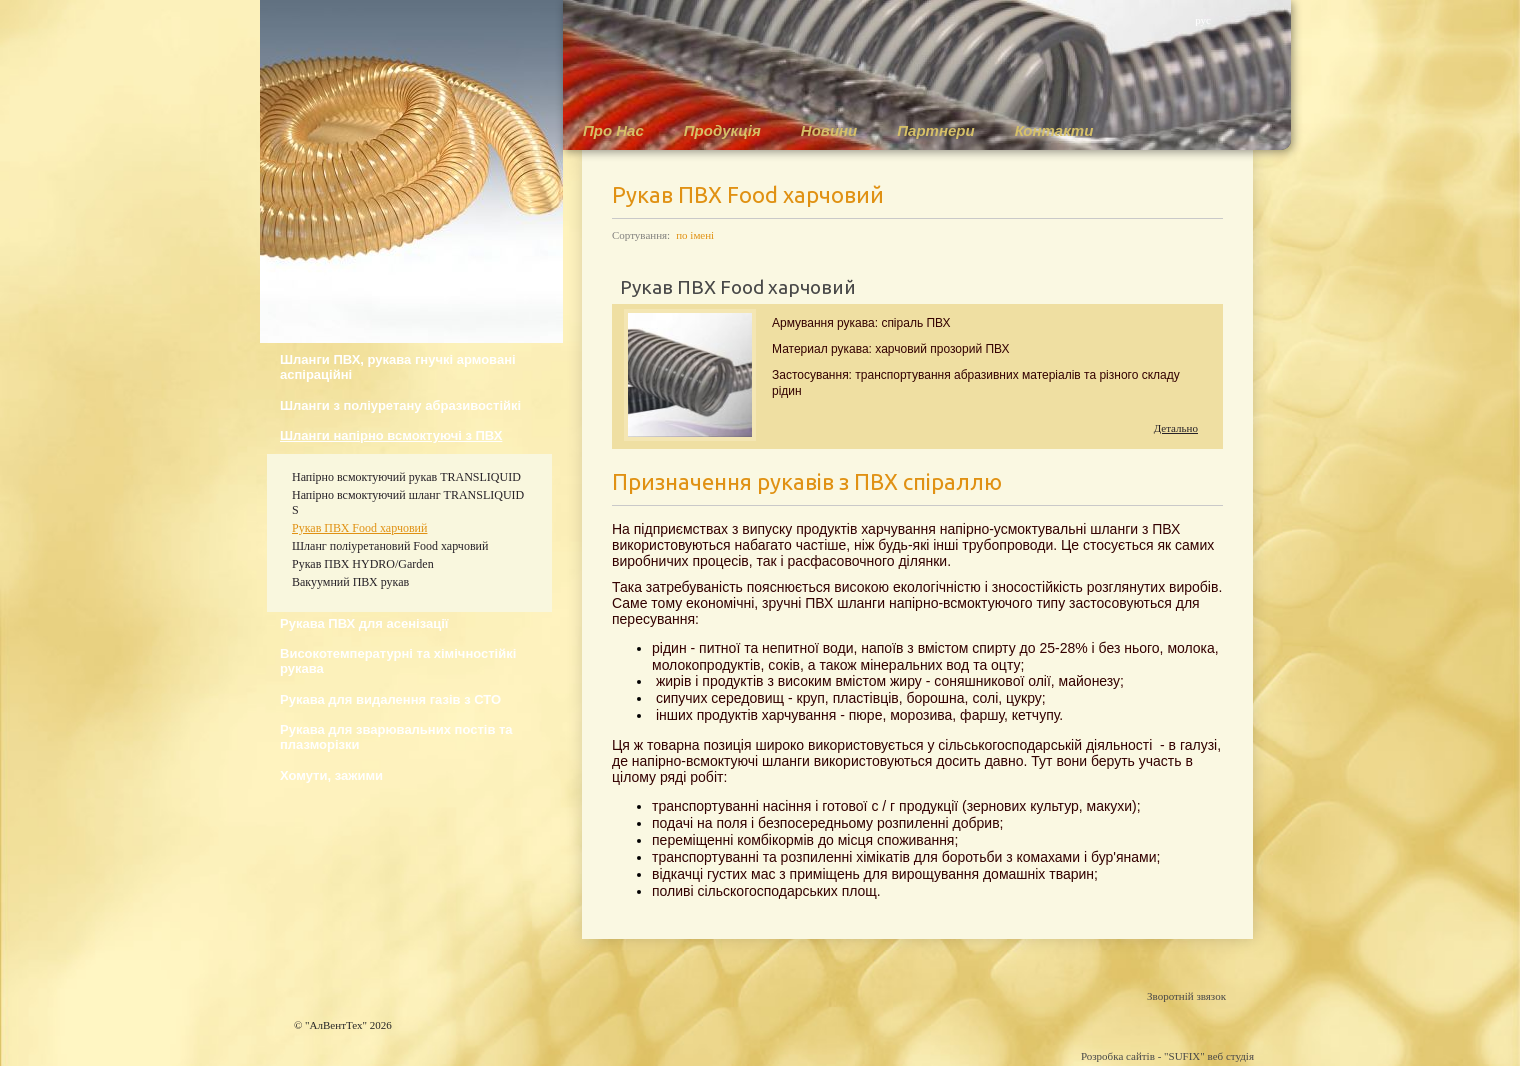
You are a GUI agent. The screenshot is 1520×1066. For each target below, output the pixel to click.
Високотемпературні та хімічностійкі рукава (398, 661)
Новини (829, 130)
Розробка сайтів (1118, 1056)
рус (1203, 20)
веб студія (1231, 1056)
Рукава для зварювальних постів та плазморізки (396, 737)
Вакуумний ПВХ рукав (350, 582)
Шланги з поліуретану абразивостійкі (400, 405)
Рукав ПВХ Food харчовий (359, 528)
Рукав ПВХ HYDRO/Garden (363, 564)
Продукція (722, 130)
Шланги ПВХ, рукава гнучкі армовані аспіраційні (398, 367)
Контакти (1054, 130)
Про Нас (613, 130)
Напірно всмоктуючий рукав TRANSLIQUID (406, 477)
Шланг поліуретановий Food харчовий (390, 546)
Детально (1176, 428)
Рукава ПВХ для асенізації (364, 623)
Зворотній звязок (1186, 996)
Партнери (935, 130)
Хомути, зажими (331, 775)
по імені (695, 235)
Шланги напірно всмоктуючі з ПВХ (391, 435)
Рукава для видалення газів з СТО (390, 699)
